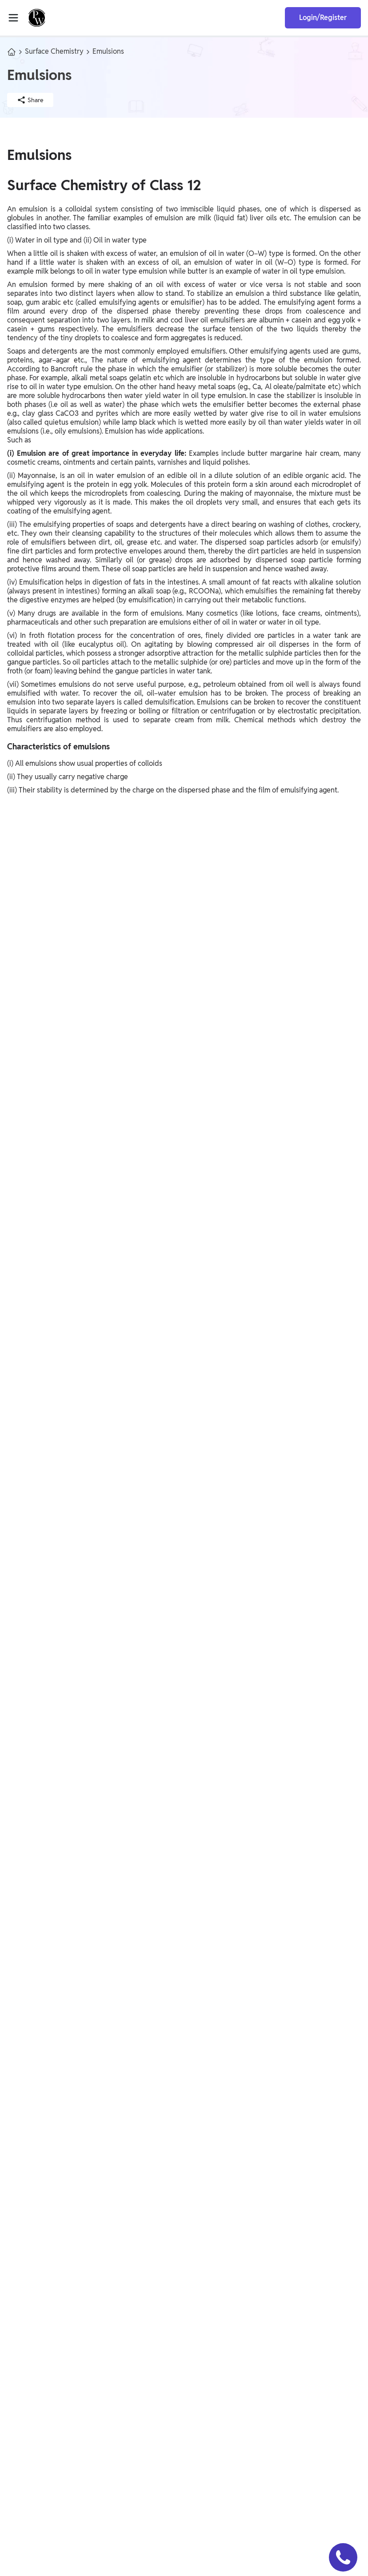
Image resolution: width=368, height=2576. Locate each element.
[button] (343, 2557)
